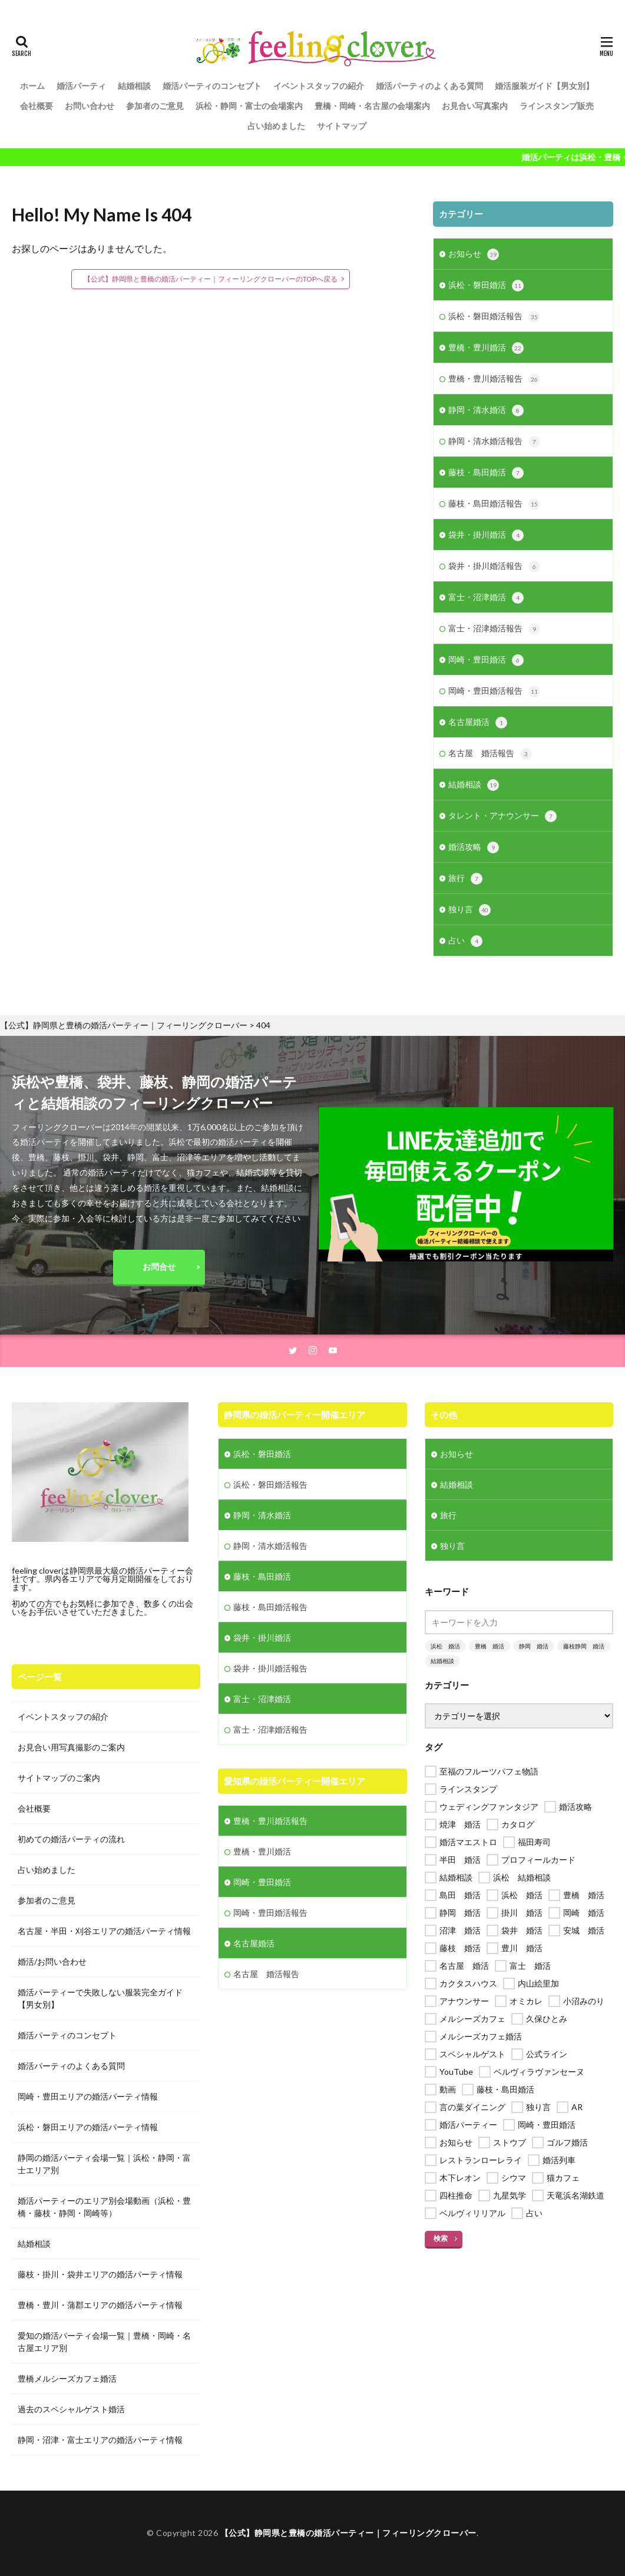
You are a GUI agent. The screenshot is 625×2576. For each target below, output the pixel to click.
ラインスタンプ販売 (557, 106)
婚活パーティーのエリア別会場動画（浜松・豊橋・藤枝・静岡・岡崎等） (104, 2207)
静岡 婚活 (533, 1646)
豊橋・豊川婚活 (486, 348)
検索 (441, 2238)
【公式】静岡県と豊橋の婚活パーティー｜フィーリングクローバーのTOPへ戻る (211, 278)
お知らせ (473, 254)
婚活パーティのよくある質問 (429, 86)
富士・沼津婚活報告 (494, 629)
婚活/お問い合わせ (52, 1961)
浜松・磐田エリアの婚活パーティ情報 (88, 2127)
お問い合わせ (89, 106)
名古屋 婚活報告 (490, 754)
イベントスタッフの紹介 (318, 86)
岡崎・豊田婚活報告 (494, 691)
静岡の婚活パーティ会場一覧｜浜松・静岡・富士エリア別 (104, 2164)
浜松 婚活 (445, 1646)
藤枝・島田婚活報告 (494, 504)
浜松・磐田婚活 (486, 286)
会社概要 (36, 106)
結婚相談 (134, 86)
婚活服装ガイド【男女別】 (544, 86)
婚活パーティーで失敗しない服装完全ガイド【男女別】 (100, 1998)
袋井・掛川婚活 (486, 535)
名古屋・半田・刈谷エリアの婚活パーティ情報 (104, 1931)
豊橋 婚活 (489, 1646)
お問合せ (159, 1266)
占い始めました (276, 126)
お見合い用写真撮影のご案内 (71, 1747)
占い (465, 941)
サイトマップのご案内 (59, 1778)
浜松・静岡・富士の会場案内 (249, 106)
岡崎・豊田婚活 (486, 660)
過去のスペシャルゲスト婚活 (71, 2409)
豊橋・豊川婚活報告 (494, 379)
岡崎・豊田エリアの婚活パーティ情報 (88, 2096)
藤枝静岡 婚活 (583, 1646)
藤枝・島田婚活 (486, 473)
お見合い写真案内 (475, 106)
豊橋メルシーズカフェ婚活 (67, 2378)
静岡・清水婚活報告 (494, 442)
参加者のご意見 (155, 106)
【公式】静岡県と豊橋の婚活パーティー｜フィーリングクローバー (348, 2533)
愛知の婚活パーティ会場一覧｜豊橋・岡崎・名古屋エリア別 (104, 2341)
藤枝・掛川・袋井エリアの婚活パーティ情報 (100, 2274)
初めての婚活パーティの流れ (71, 1839)
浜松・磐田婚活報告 (494, 317)
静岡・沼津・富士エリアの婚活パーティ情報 (100, 2440)
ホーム (32, 86)
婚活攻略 (473, 847)
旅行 (465, 879)
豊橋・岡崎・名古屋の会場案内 (372, 106)
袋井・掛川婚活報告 (494, 566)
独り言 (469, 910)
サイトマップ (341, 126)
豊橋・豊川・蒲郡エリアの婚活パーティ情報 (100, 2305)
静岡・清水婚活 (486, 410)
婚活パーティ (81, 86)
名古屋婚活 (477, 723)
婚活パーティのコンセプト (212, 86)
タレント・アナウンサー (502, 816)
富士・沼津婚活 (486, 598)
